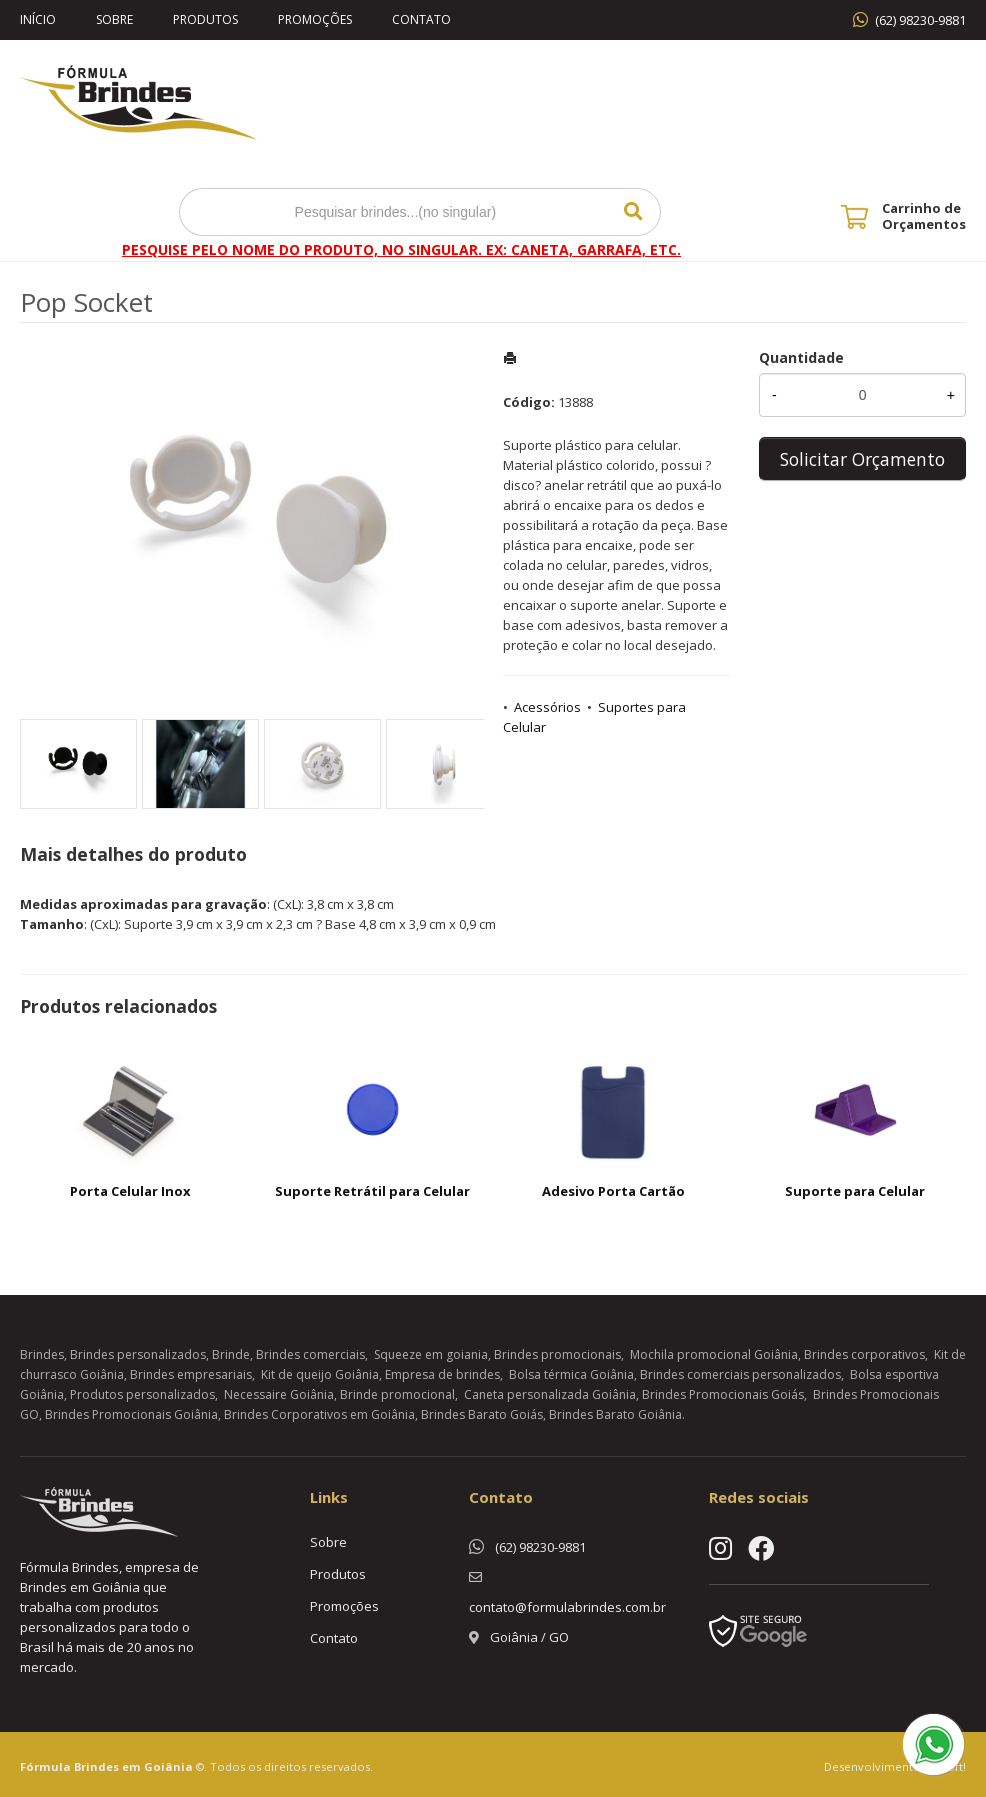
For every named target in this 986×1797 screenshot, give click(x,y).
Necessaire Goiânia (279, 1394)
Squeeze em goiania (431, 1354)
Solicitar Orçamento (862, 459)
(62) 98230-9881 (920, 20)
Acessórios (547, 707)
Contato (421, 19)
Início (38, 19)
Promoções (315, 19)
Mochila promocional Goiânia (714, 1354)
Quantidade (801, 357)
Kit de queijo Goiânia (320, 1374)
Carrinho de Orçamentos (924, 216)
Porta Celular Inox (130, 1191)
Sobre (114, 19)
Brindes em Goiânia (133, 1766)
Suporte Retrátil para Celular (372, 1191)
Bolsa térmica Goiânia (571, 1374)
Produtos (205, 19)
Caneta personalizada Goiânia (550, 1394)
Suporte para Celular (855, 1191)
